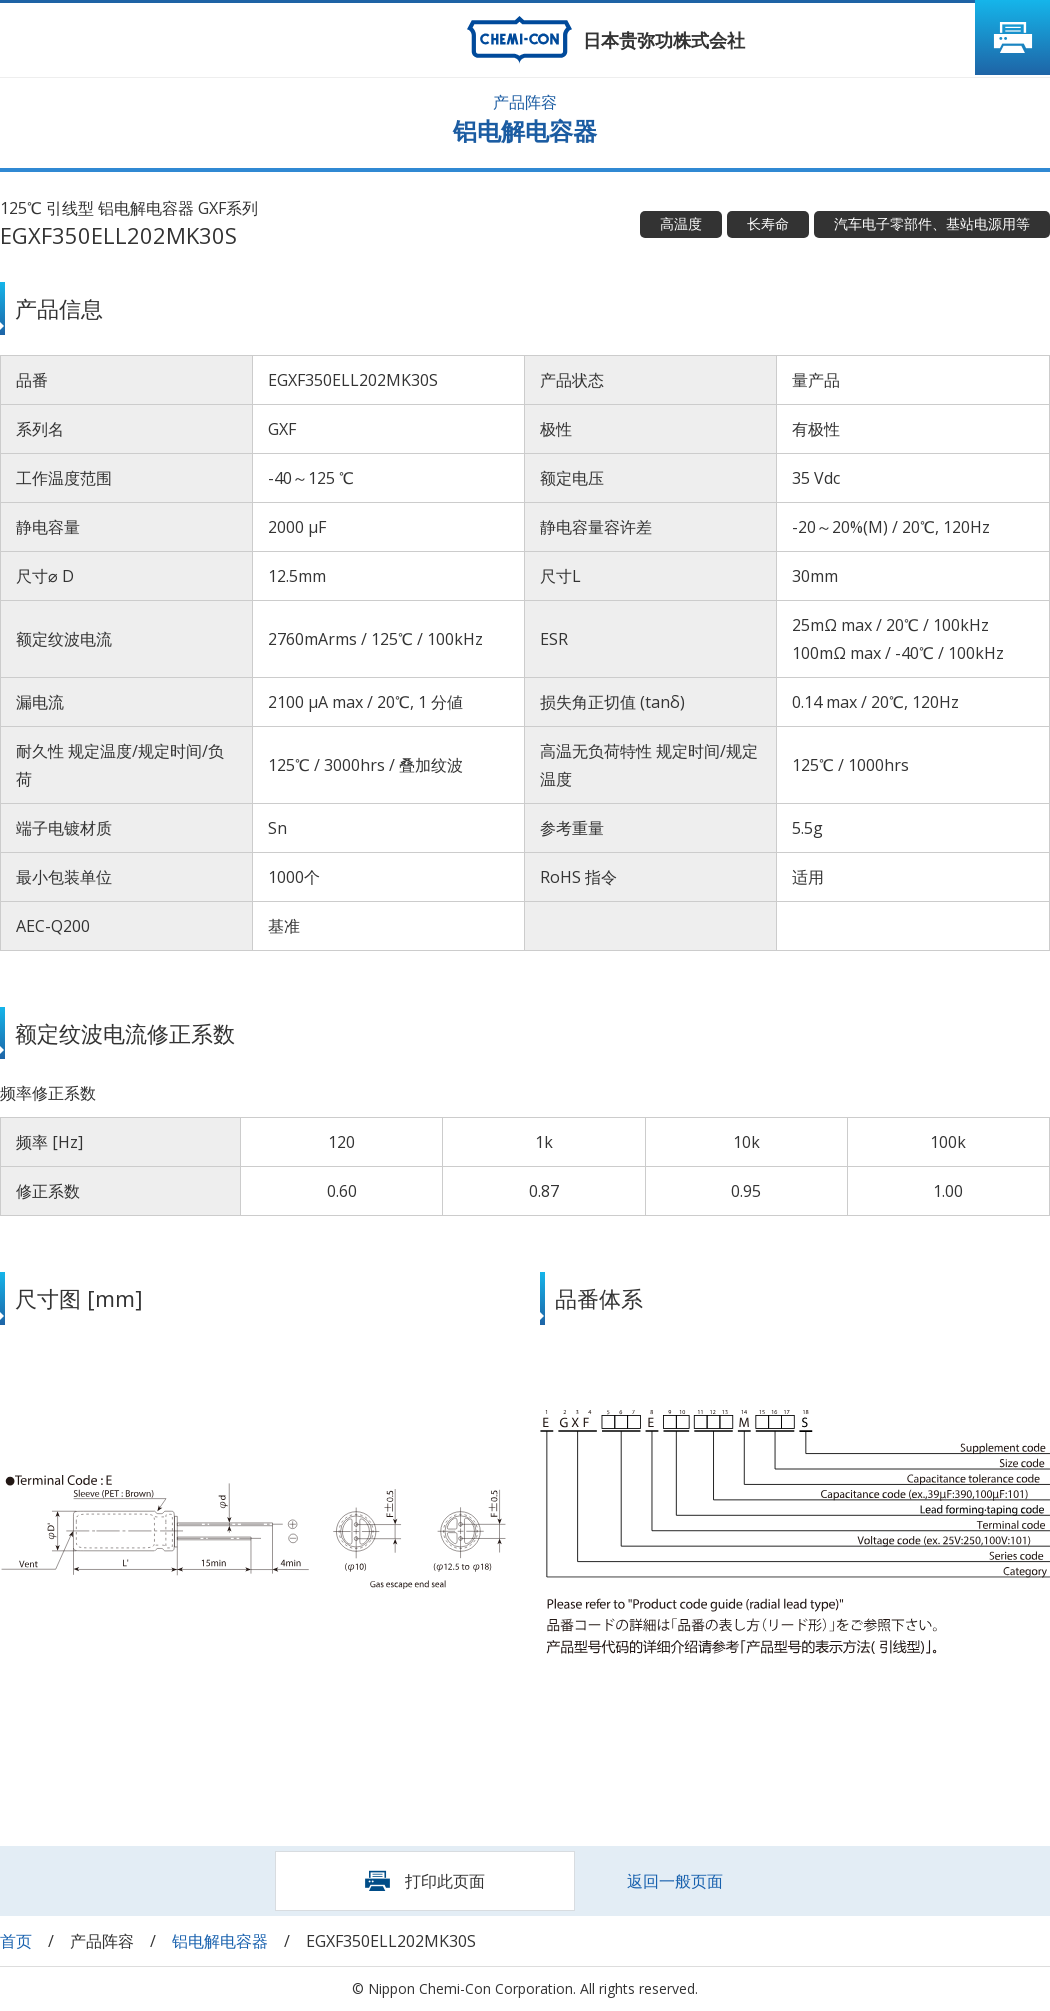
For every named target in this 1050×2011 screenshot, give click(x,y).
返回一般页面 (675, 1881)
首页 (16, 1941)
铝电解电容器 (220, 1941)
